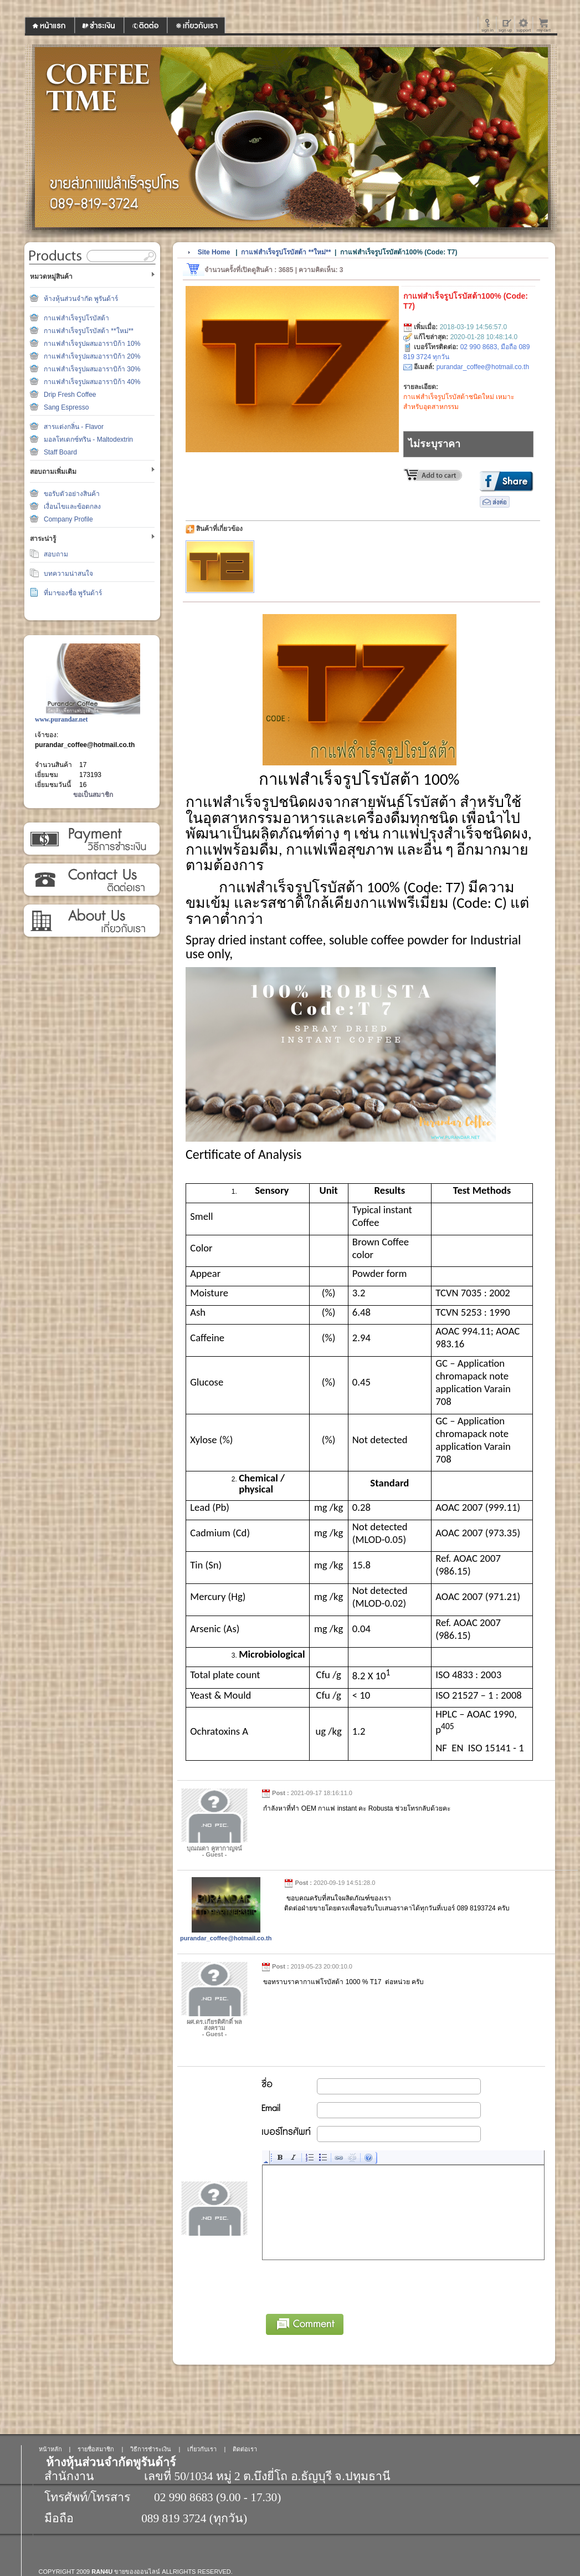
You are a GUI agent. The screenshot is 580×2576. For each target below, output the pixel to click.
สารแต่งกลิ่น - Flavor (74, 427)
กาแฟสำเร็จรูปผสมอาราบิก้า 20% (92, 356)
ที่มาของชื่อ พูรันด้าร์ (73, 593)
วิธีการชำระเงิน (91, 839)
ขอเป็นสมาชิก (93, 795)
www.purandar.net (61, 719)
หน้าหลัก (50, 2449)
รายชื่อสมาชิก (96, 2449)
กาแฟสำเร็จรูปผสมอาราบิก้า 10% (92, 343)
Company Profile (68, 519)
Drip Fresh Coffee (70, 394)
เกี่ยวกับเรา (91, 921)
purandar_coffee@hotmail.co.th (85, 745)
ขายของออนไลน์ (137, 2571)
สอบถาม (56, 554)
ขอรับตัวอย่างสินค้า (72, 494)
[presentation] (347, 2285)
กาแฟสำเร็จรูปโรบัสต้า (76, 318)
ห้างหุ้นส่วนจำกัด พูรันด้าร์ (81, 299)
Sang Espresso (66, 407)
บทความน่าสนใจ (68, 573)
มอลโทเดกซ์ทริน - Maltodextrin (88, 439)
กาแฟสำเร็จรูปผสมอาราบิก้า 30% (92, 369)
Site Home (214, 252)
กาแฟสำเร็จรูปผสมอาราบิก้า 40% (92, 382)
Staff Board (60, 452)
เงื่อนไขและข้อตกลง (72, 506)
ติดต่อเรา (91, 880)
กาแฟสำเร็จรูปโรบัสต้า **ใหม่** (89, 331)
